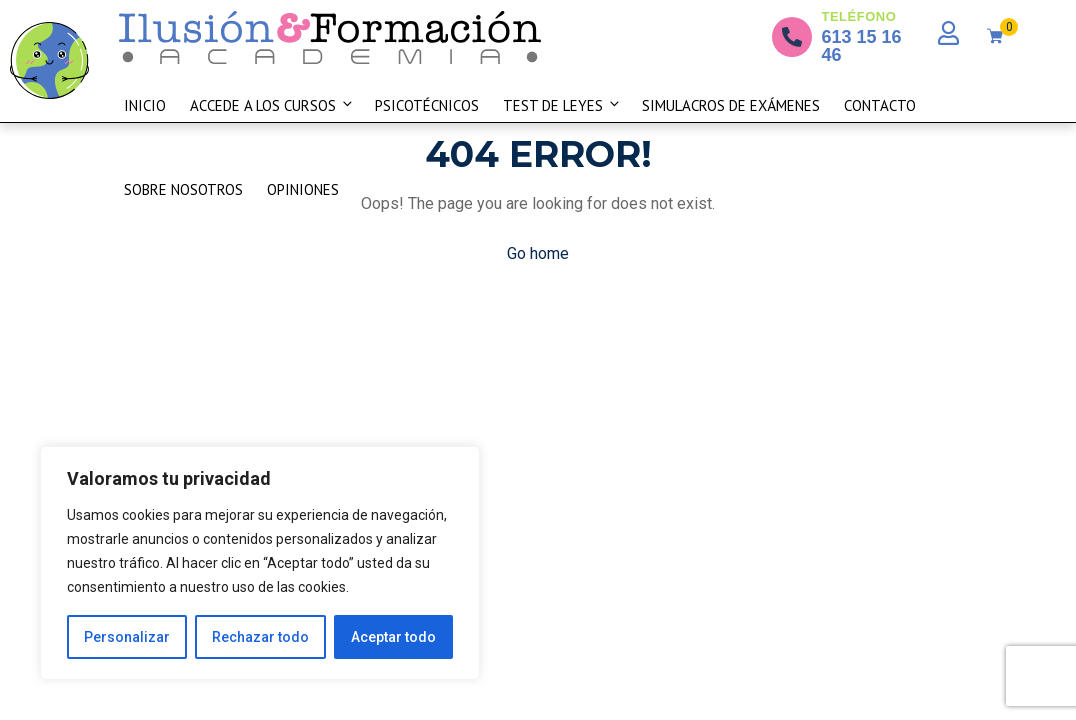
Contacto (880, 105)
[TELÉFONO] (792, 37)
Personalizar (127, 637)
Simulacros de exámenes (731, 105)
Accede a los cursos (272, 105)
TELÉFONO (859, 16)
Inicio (145, 105)
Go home (538, 253)
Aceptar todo (393, 637)
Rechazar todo (260, 637)
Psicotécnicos (427, 105)
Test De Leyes (562, 105)
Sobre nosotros (183, 189)
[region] (260, 563)
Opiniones (303, 189)
